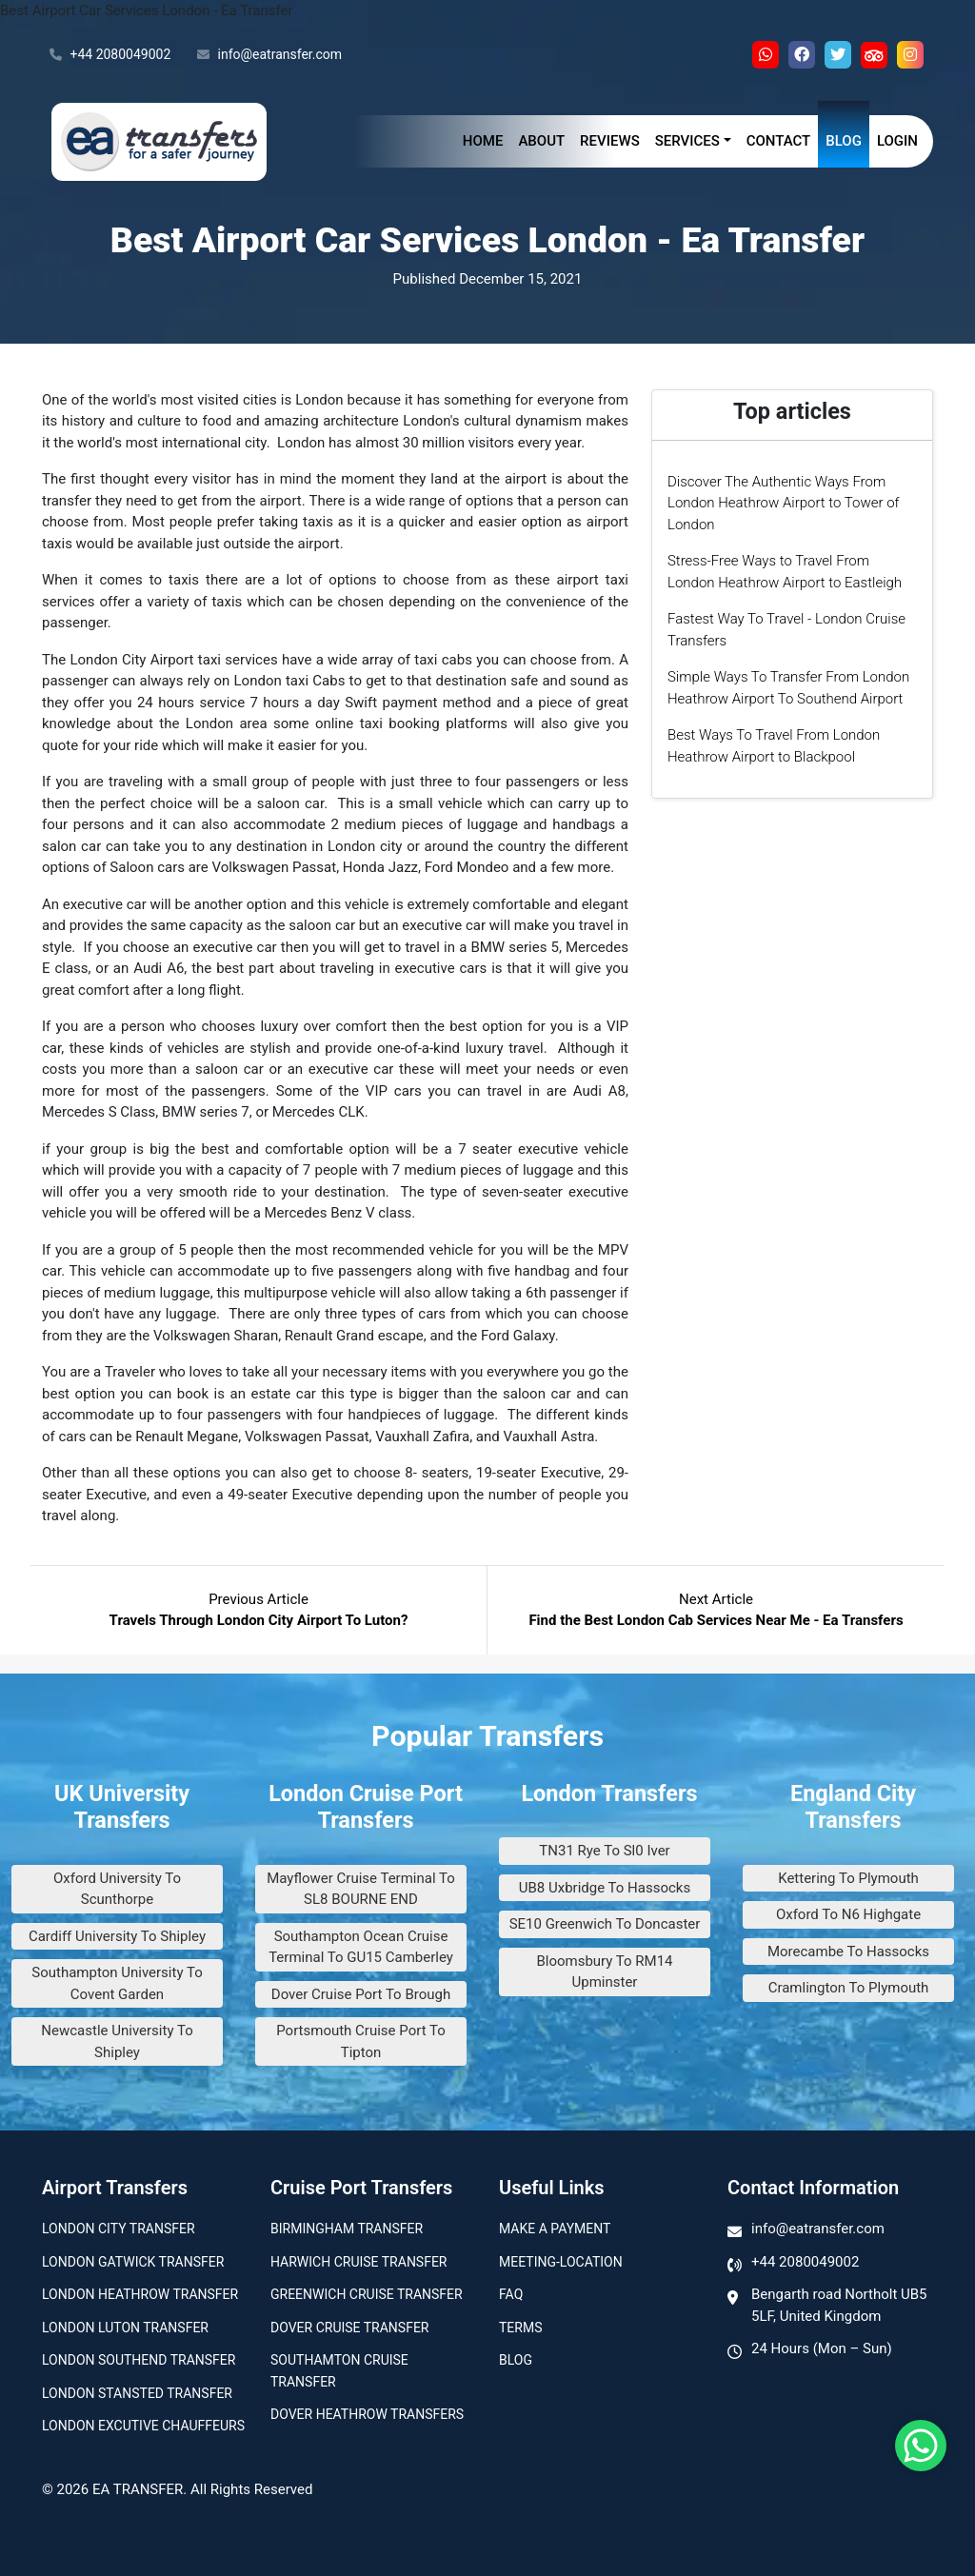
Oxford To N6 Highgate (848, 1914)
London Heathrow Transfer (140, 2294)
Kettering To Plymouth (848, 1878)
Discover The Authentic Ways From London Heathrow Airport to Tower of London (783, 503)
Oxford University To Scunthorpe (117, 1889)
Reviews (610, 140)
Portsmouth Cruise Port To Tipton (361, 2041)
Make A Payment (554, 2228)
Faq (511, 2294)
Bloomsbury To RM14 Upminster (604, 1971)
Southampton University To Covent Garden (116, 1983)
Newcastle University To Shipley (116, 2041)
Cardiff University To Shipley (117, 1936)
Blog (844, 140)
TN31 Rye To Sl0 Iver (604, 1850)
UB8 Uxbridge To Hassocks (604, 1887)
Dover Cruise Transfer (349, 2327)
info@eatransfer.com (269, 55)
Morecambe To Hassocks (848, 1951)
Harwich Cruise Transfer (359, 2261)
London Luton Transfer (125, 2327)
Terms (520, 2327)
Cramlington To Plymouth (848, 1987)
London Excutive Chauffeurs (143, 2425)
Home (483, 140)
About (541, 140)
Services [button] (687, 140)
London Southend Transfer (138, 2360)
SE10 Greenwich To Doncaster (605, 1923)
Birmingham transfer (346, 2228)
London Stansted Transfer (137, 2393)
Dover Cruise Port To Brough (360, 1994)
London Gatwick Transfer (133, 2261)
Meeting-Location (561, 2261)
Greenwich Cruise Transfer (366, 2294)
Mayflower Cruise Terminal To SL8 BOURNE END (361, 1889)
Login (897, 140)
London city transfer (118, 2228)
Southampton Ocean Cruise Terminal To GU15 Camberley (361, 1947)
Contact (778, 140)
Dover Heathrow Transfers (367, 2414)
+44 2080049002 (110, 55)
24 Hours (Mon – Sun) (821, 2348)
